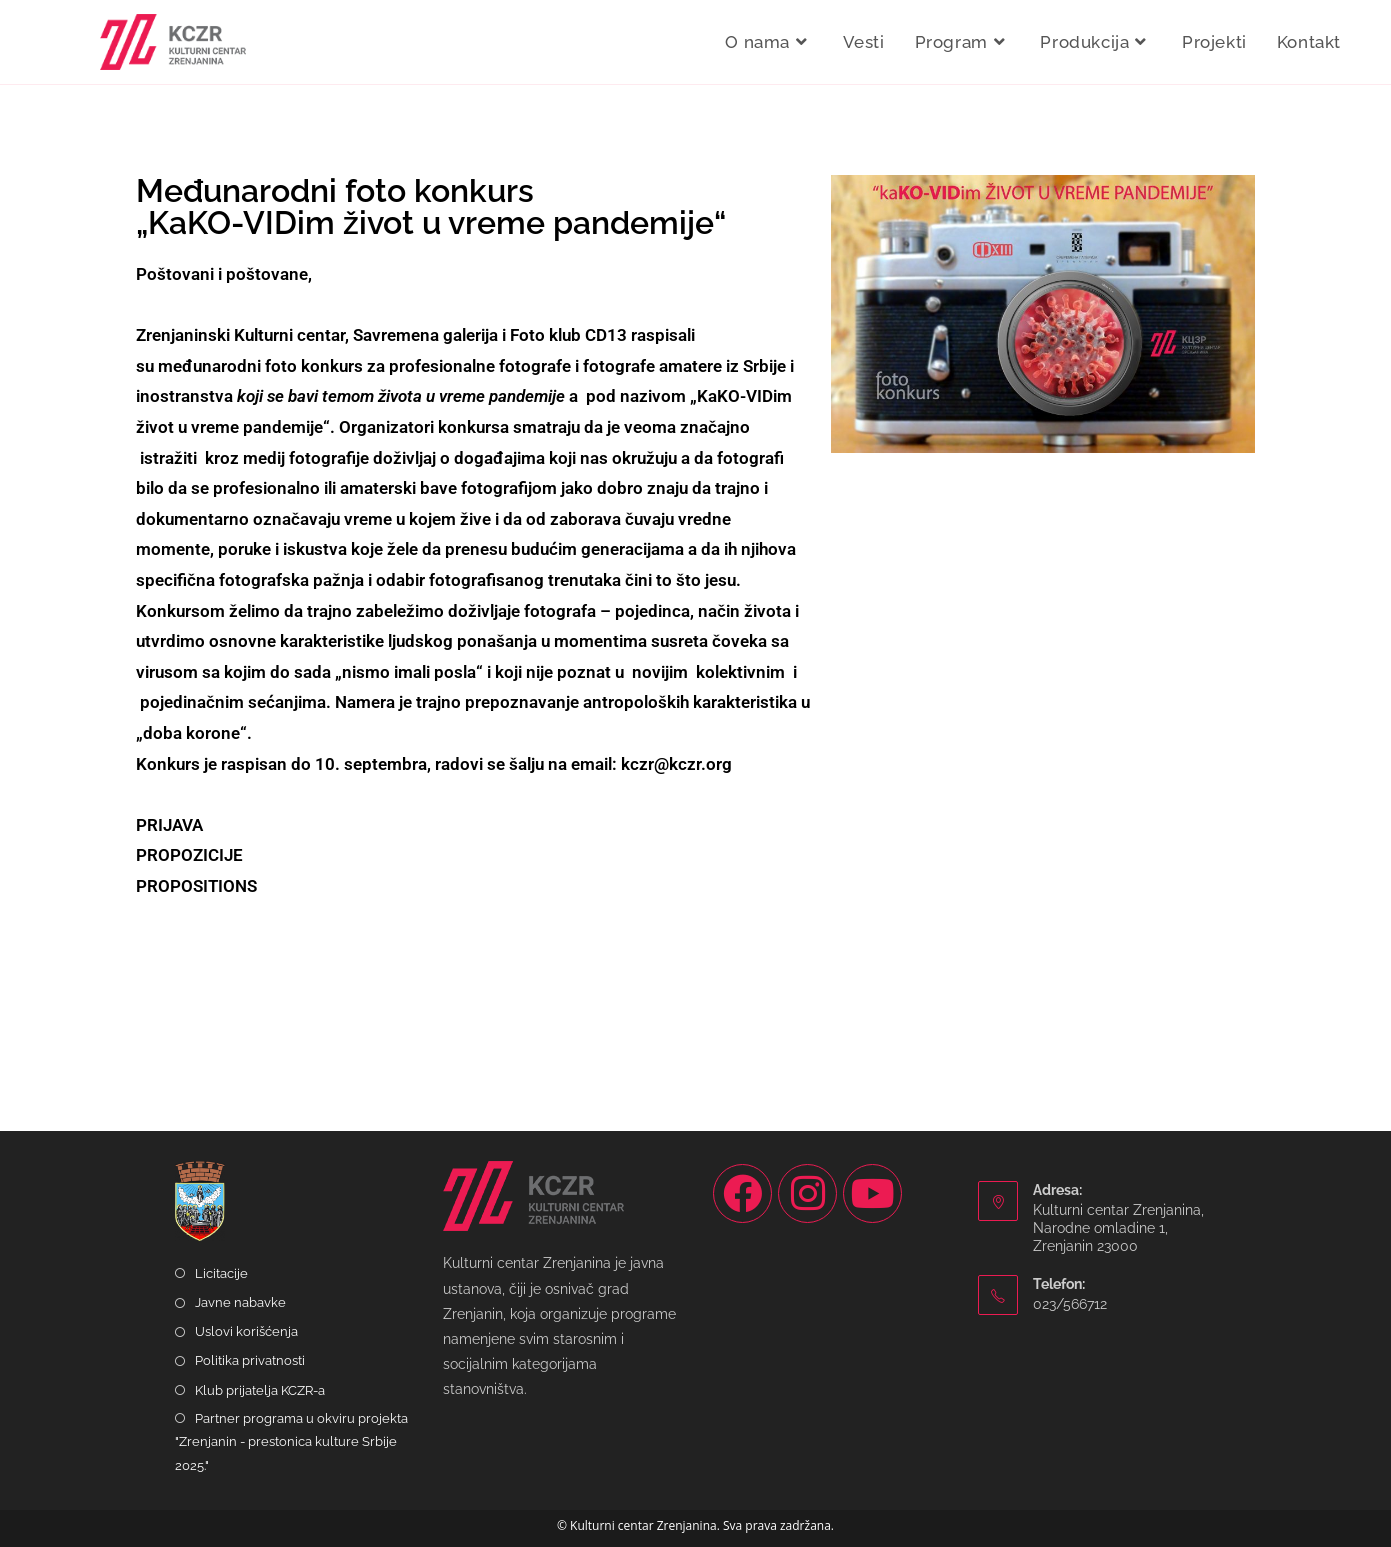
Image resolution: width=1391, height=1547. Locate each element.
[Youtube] (872, 1193)
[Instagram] (807, 1193)
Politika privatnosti (250, 1360)
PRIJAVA (169, 825)
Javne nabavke (240, 1302)
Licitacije (221, 1273)
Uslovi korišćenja (246, 1331)
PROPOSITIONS (196, 886)
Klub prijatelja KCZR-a (260, 1390)
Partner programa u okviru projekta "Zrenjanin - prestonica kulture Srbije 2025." (291, 1442)
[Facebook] (742, 1193)
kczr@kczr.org (676, 764)
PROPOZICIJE (189, 855)
